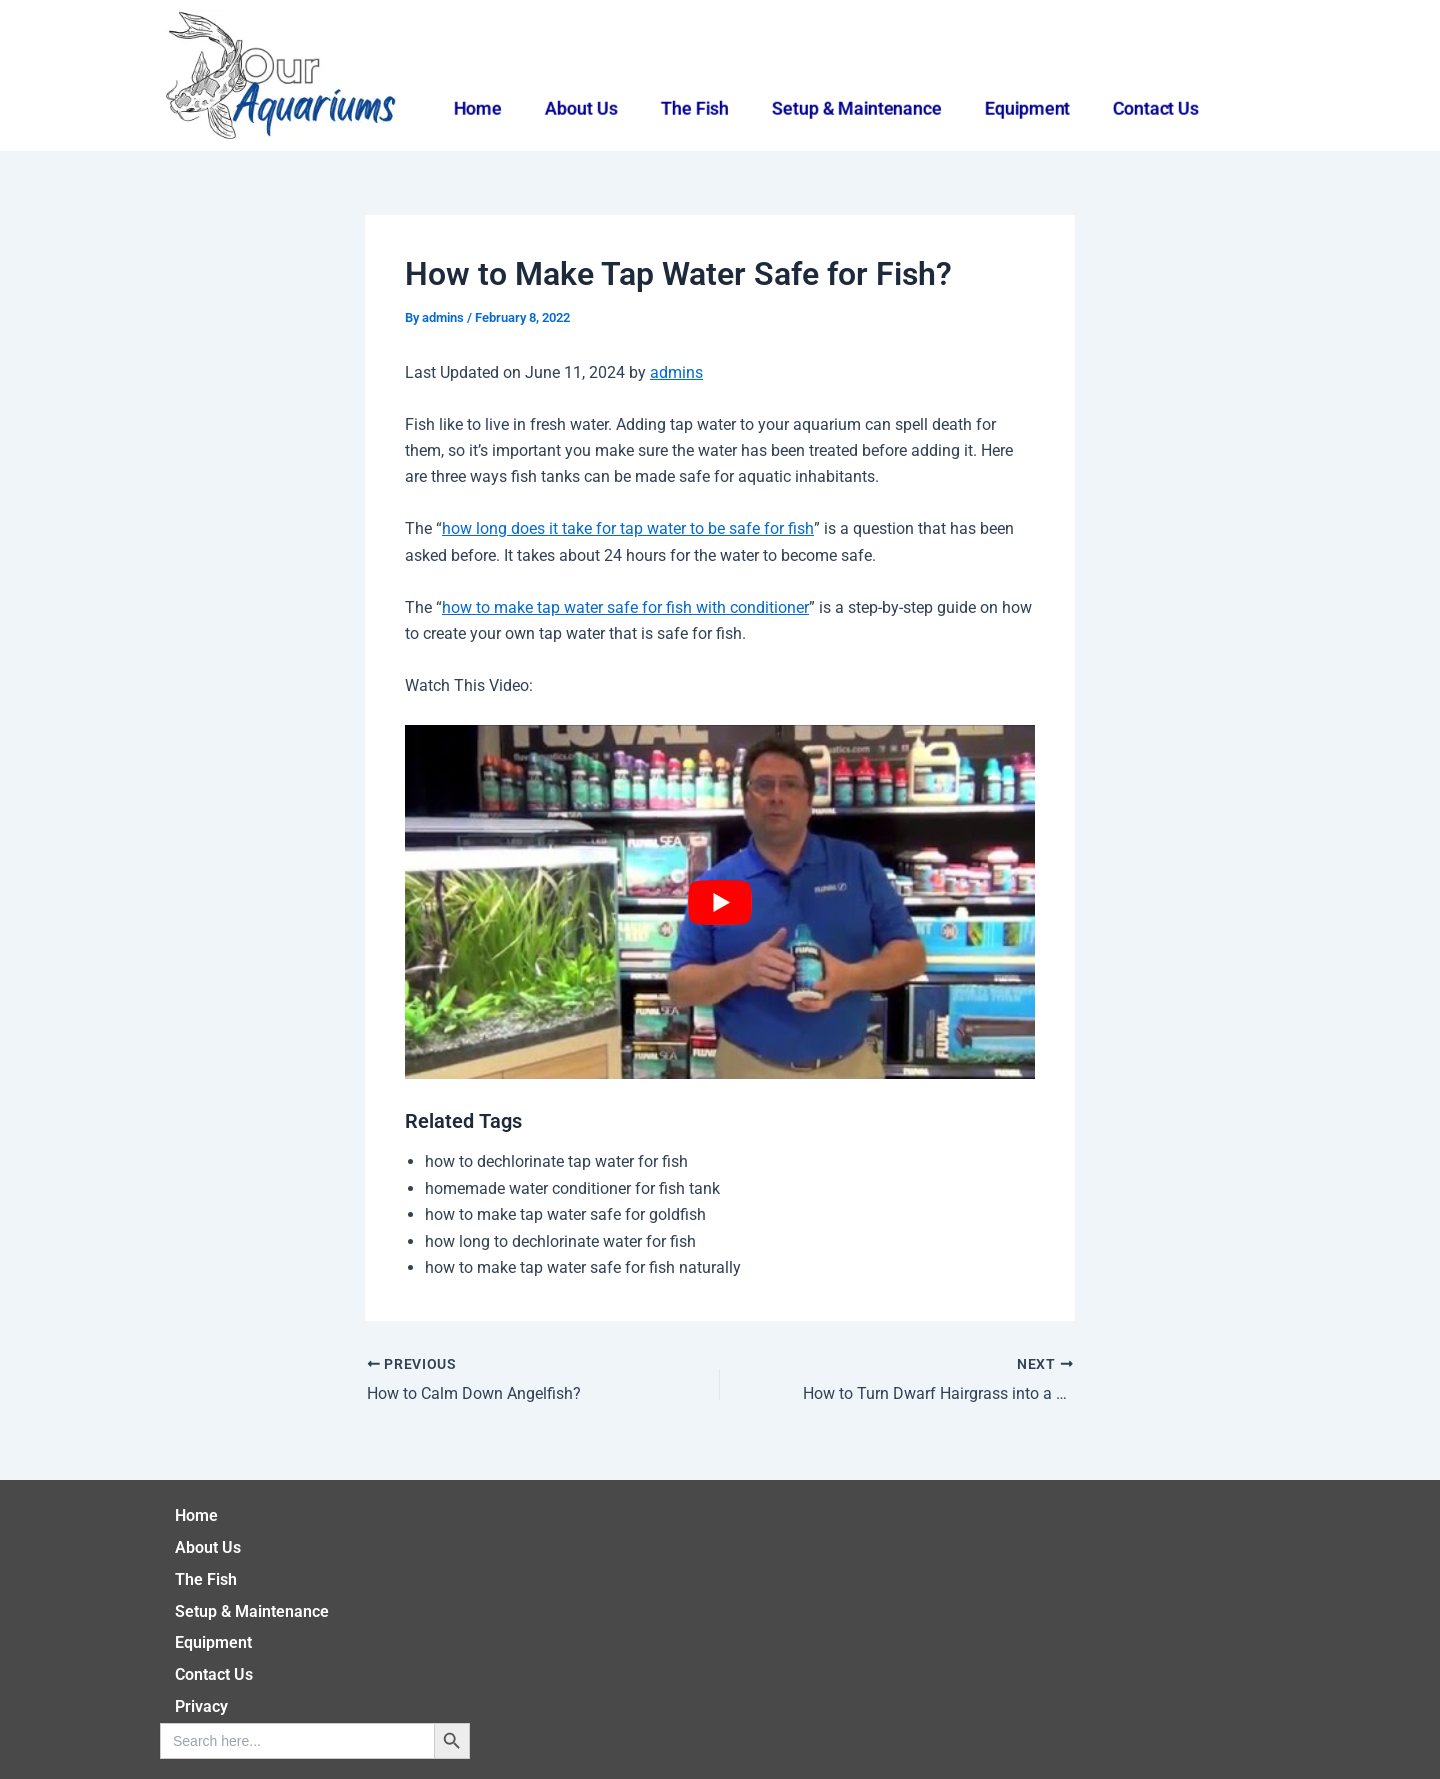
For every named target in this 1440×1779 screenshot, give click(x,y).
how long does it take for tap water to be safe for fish (627, 528)
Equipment (1031, 108)
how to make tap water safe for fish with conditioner (625, 607)
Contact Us (1163, 108)
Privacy (201, 1706)
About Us (576, 108)
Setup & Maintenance (857, 108)
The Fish (693, 108)
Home (470, 108)
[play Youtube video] (720, 902)
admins (676, 372)
